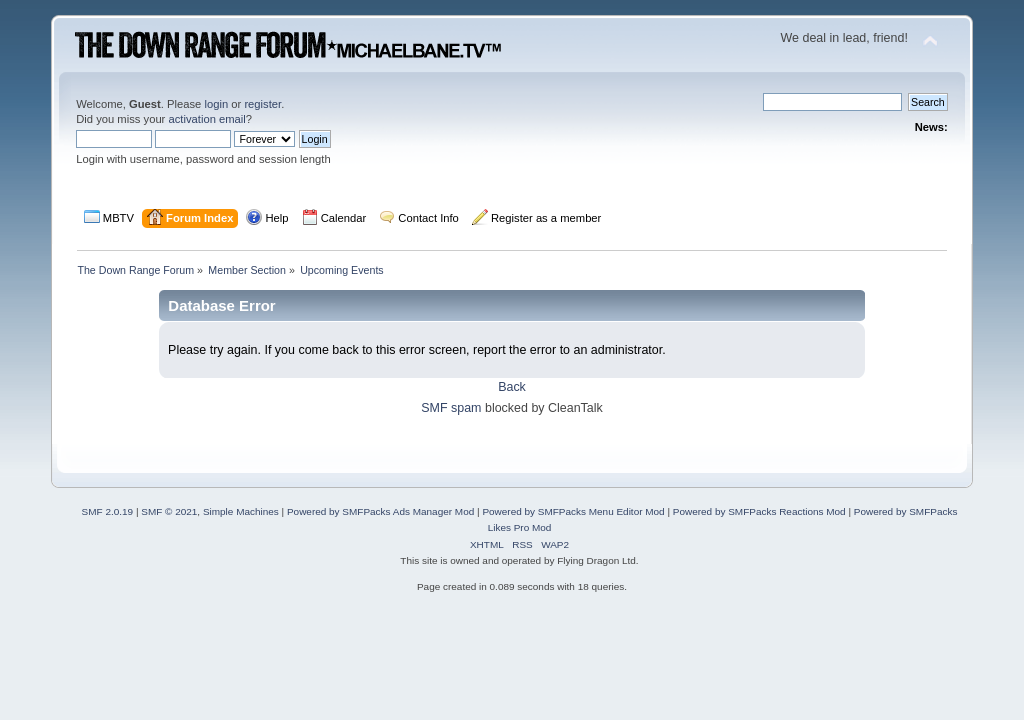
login (216, 104)
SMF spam (451, 408)
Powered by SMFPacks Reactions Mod (759, 511)
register (262, 104)
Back (512, 387)
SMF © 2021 (169, 511)
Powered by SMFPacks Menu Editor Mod (573, 511)
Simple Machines (241, 511)
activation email (206, 119)
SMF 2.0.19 (108, 511)
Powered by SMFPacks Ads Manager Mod (380, 511)
